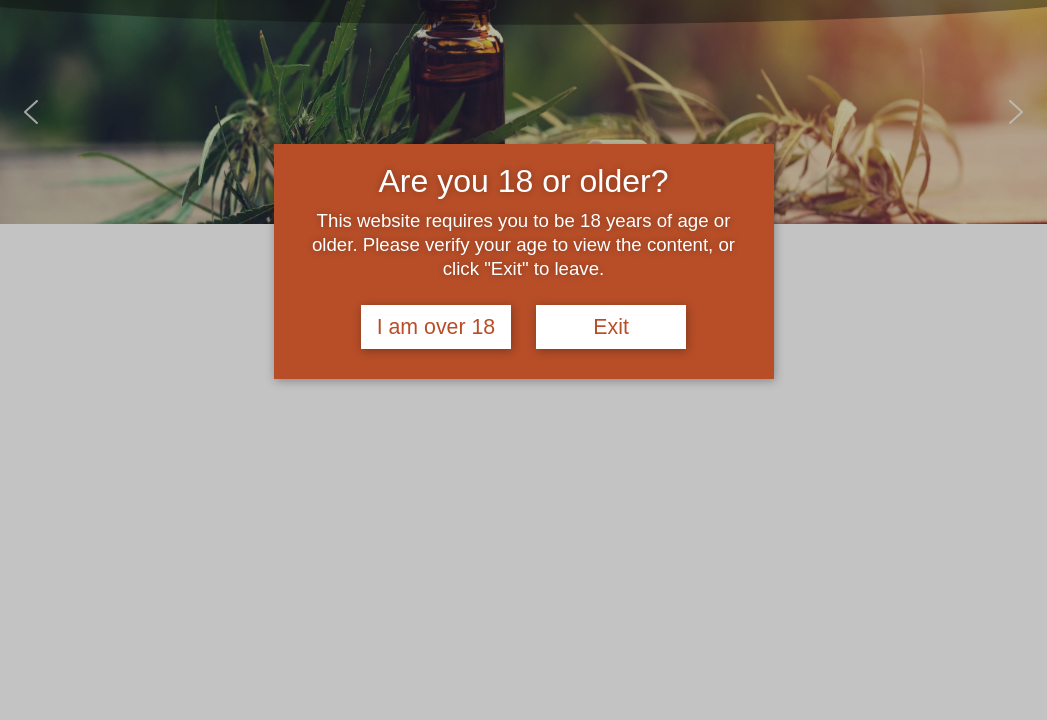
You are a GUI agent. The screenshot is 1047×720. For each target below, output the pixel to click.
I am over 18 (436, 327)
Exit (611, 327)
